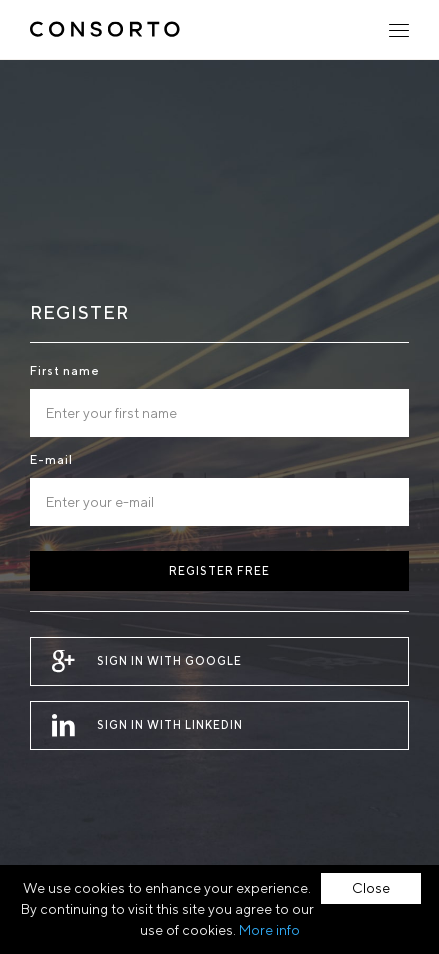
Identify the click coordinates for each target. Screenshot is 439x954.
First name (65, 370)
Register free (219, 570)
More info (269, 930)
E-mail (51, 459)
